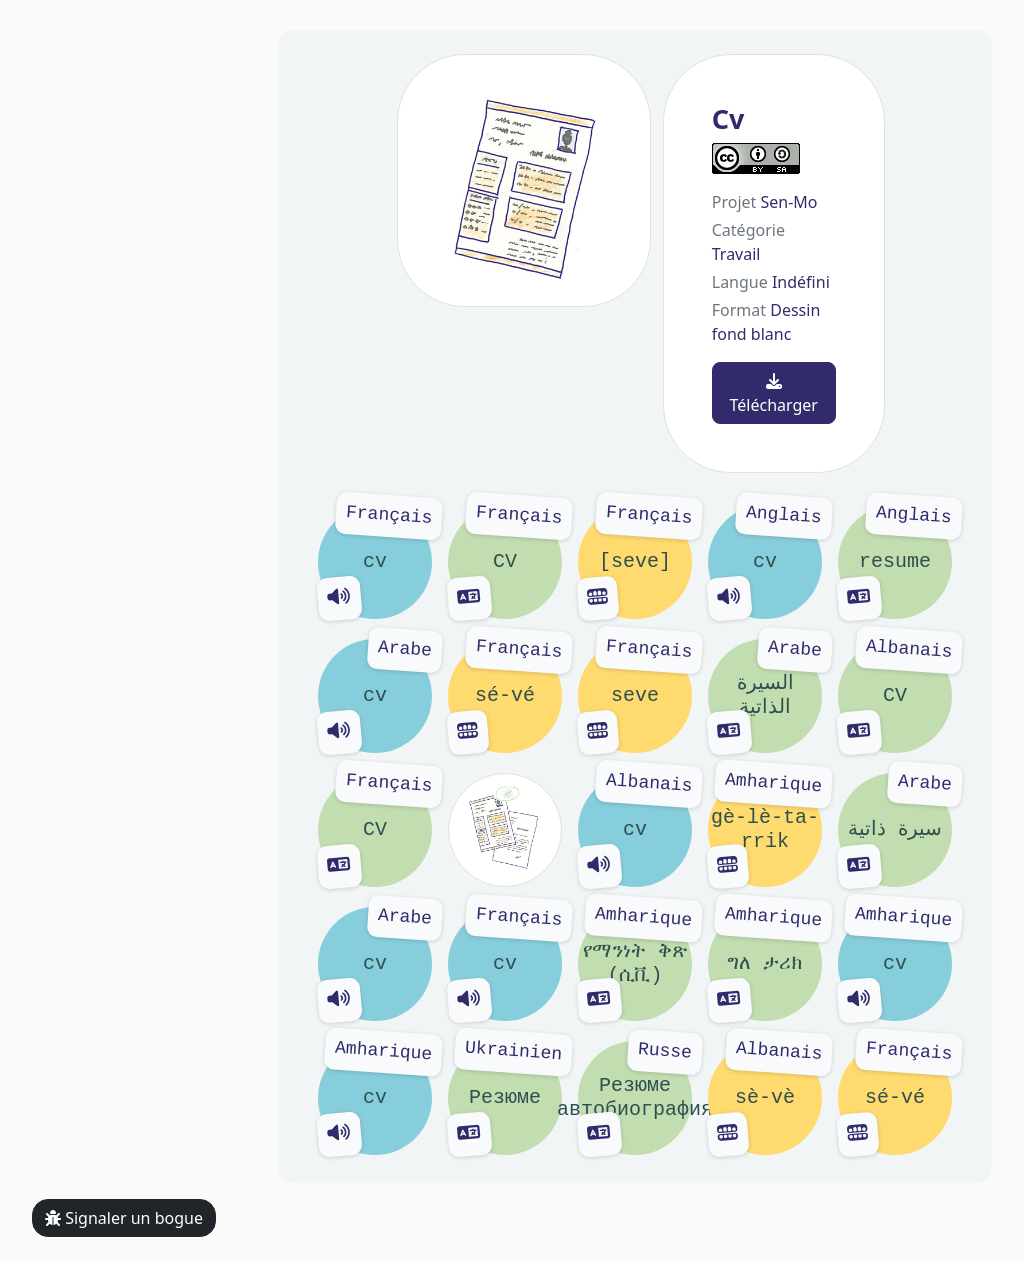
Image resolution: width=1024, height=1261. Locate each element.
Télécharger (774, 394)
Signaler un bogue (124, 1218)
